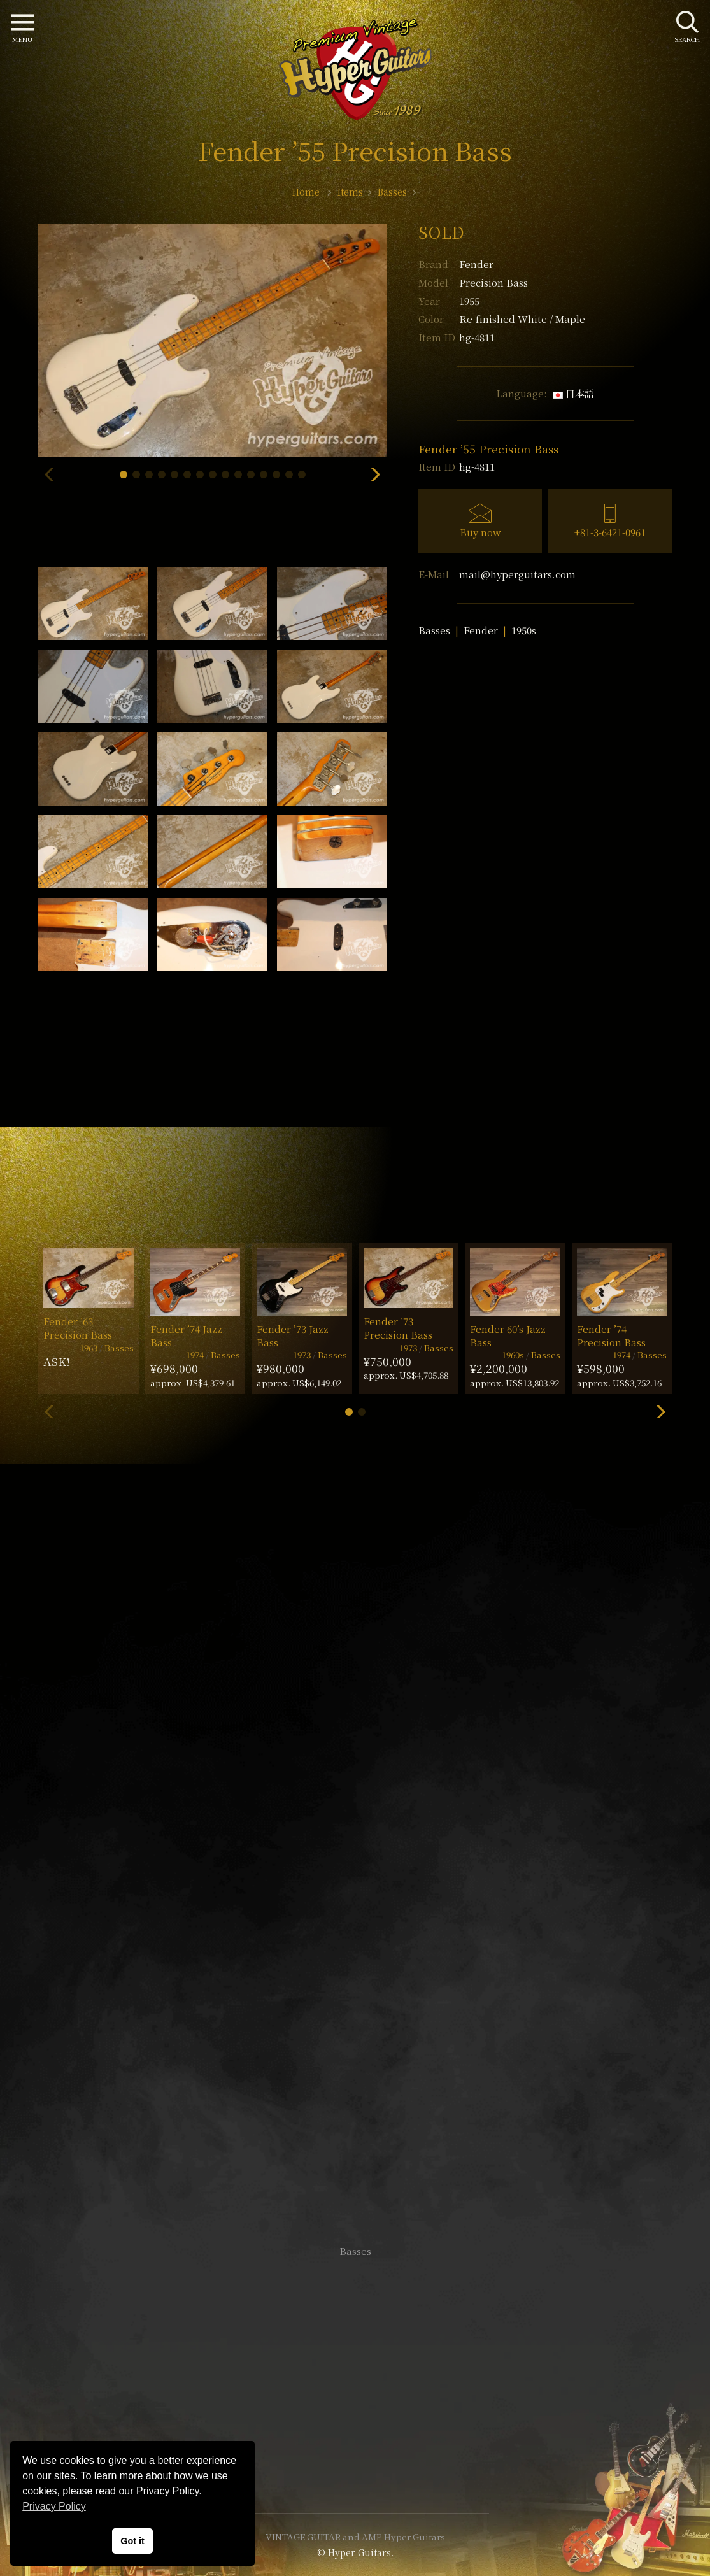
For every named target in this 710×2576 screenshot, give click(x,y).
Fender (476, 264)
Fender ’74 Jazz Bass (186, 1335)
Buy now (480, 532)
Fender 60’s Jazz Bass (508, 1335)
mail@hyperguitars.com (517, 574)
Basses (434, 630)
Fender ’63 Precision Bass (77, 1327)
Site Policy (355, 2465)
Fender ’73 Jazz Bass (293, 1335)
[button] (123, 474)
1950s (523, 630)
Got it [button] (132, 2541)
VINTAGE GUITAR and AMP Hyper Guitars (355, 2536)
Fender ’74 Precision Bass (611, 1335)
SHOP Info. (355, 1870)
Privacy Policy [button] (54, 2506)
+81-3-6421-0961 (610, 532)
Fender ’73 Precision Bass (398, 1327)
